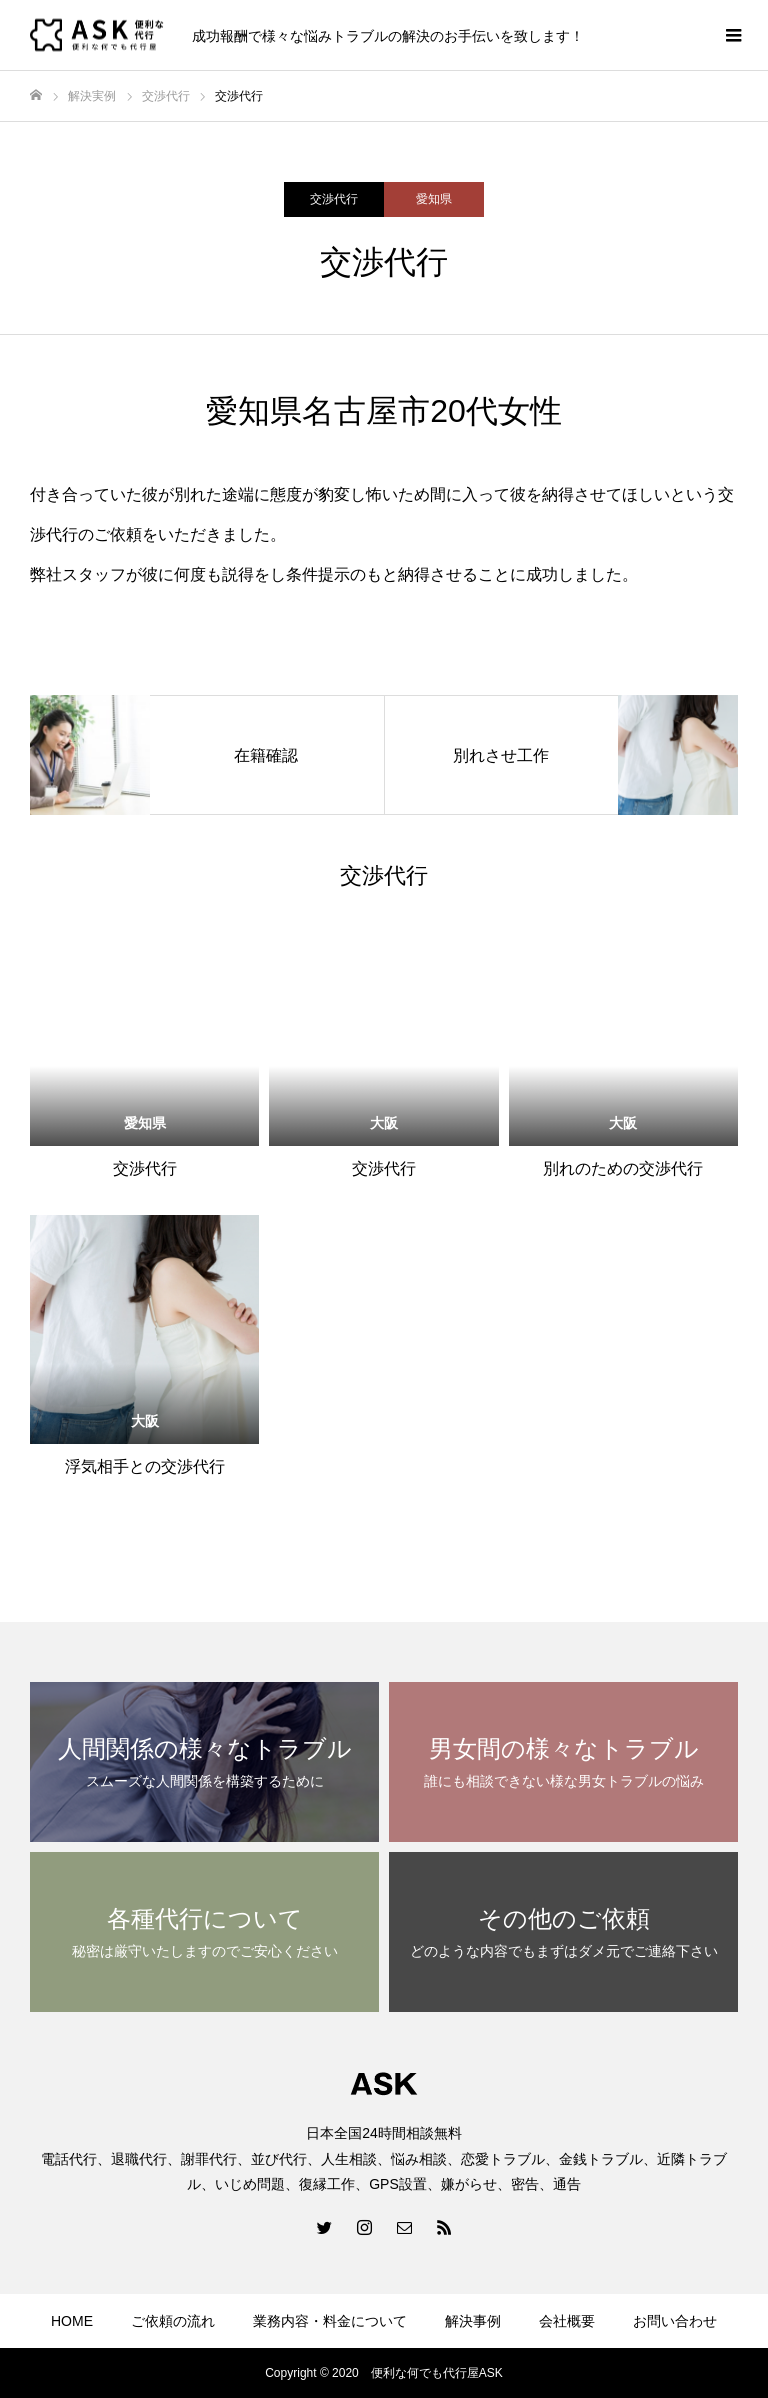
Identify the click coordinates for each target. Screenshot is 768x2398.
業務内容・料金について (330, 2321)
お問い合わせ (675, 2321)
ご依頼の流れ (173, 2321)
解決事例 (473, 2321)
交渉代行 (334, 199)
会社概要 (567, 2321)
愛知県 (434, 199)
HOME (72, 2321)
